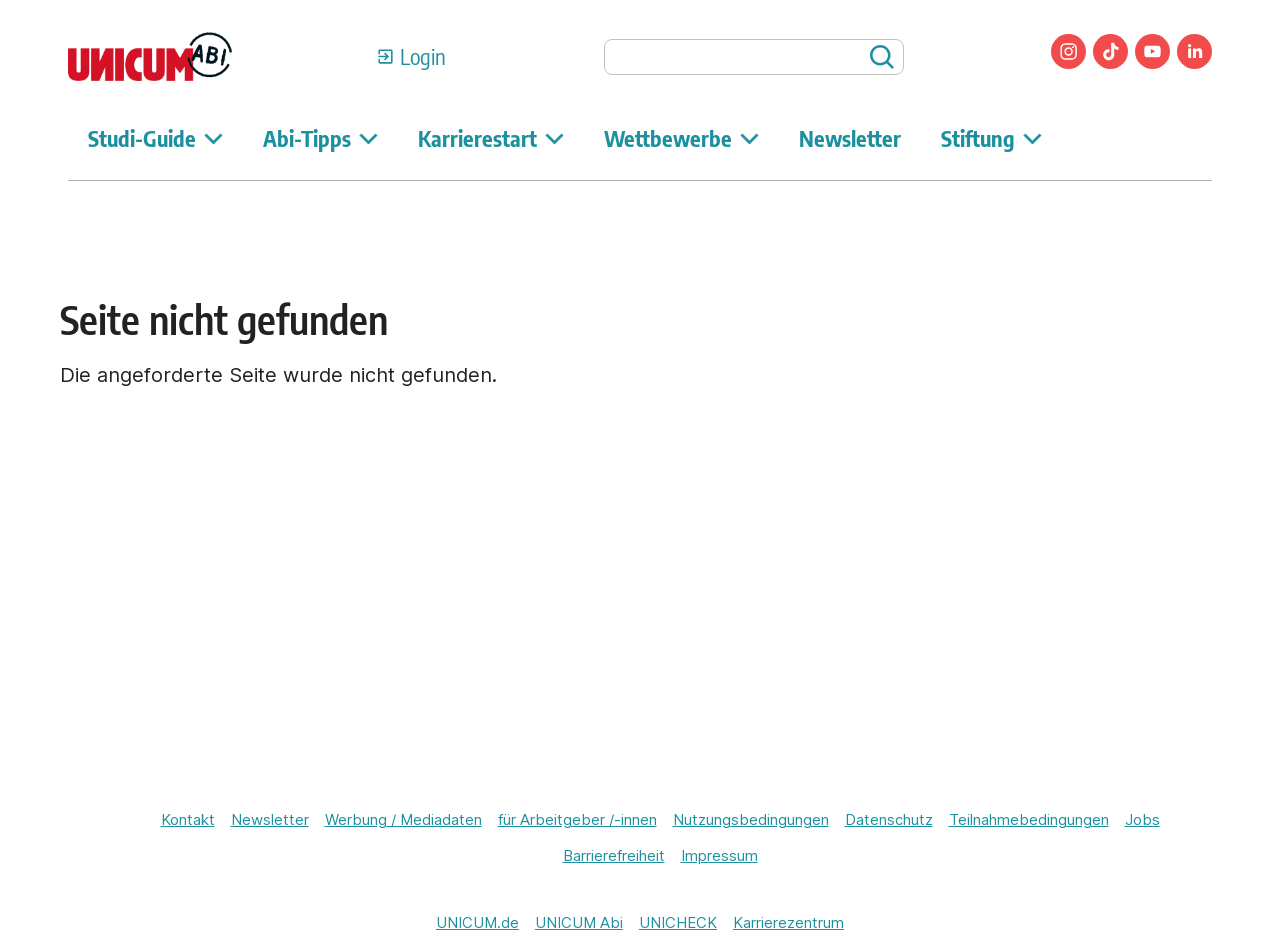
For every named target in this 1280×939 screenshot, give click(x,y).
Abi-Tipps (320, 138)
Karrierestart (491, 138)
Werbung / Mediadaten (403, 819)
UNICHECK (678, 922)
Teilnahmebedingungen (1029, 819)
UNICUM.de (477, 922)
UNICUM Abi (579, 922)
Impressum (719, 855)
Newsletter (850, 138)
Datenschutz (889, 819)
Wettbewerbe (681, 138)
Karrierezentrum (788, 922)
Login (423, 56)
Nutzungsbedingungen (751, 819)
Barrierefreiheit (614, 855)
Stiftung (991, 138)
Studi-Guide (155, 138)
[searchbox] (754, 57)
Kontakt (188, 819)
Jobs (1142, 819)
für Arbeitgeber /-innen (577, 819)
